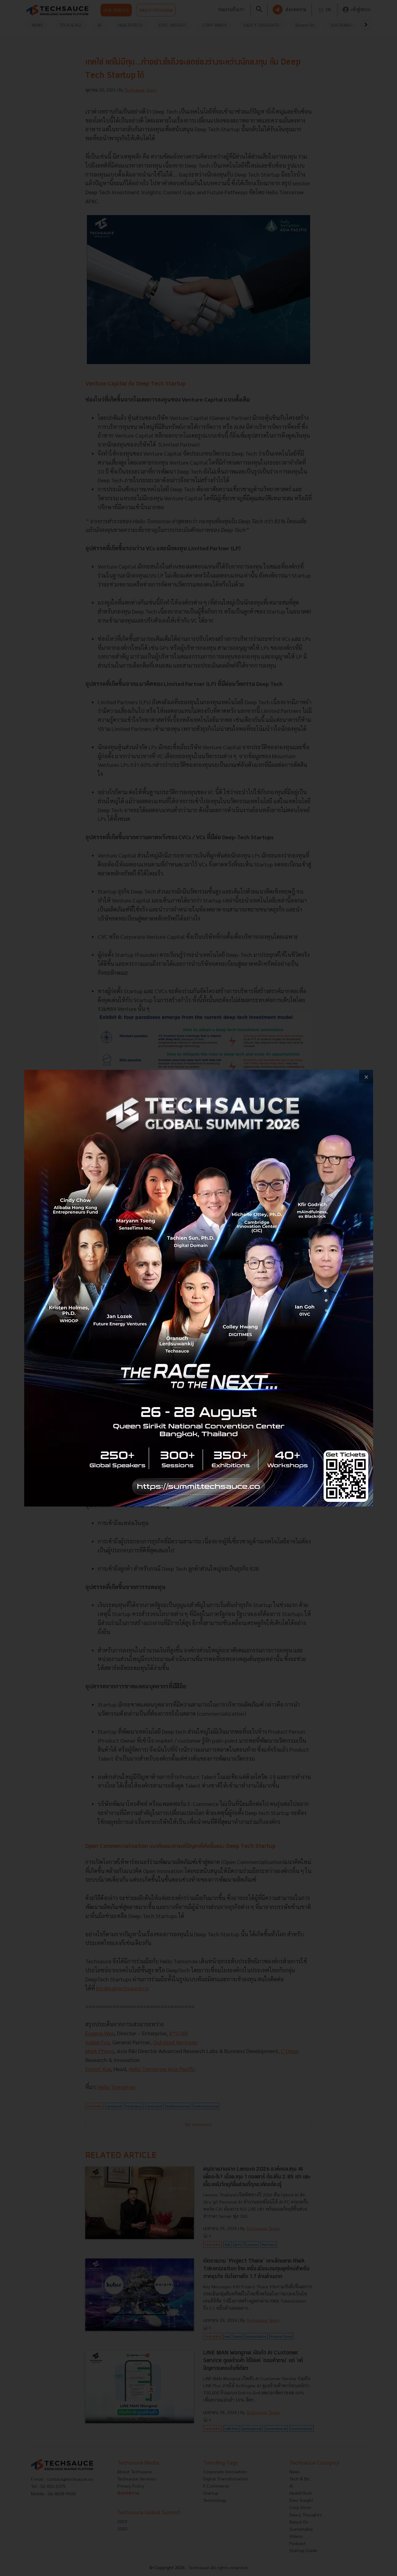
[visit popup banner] (198, 1288)
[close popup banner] (366, 1077)
